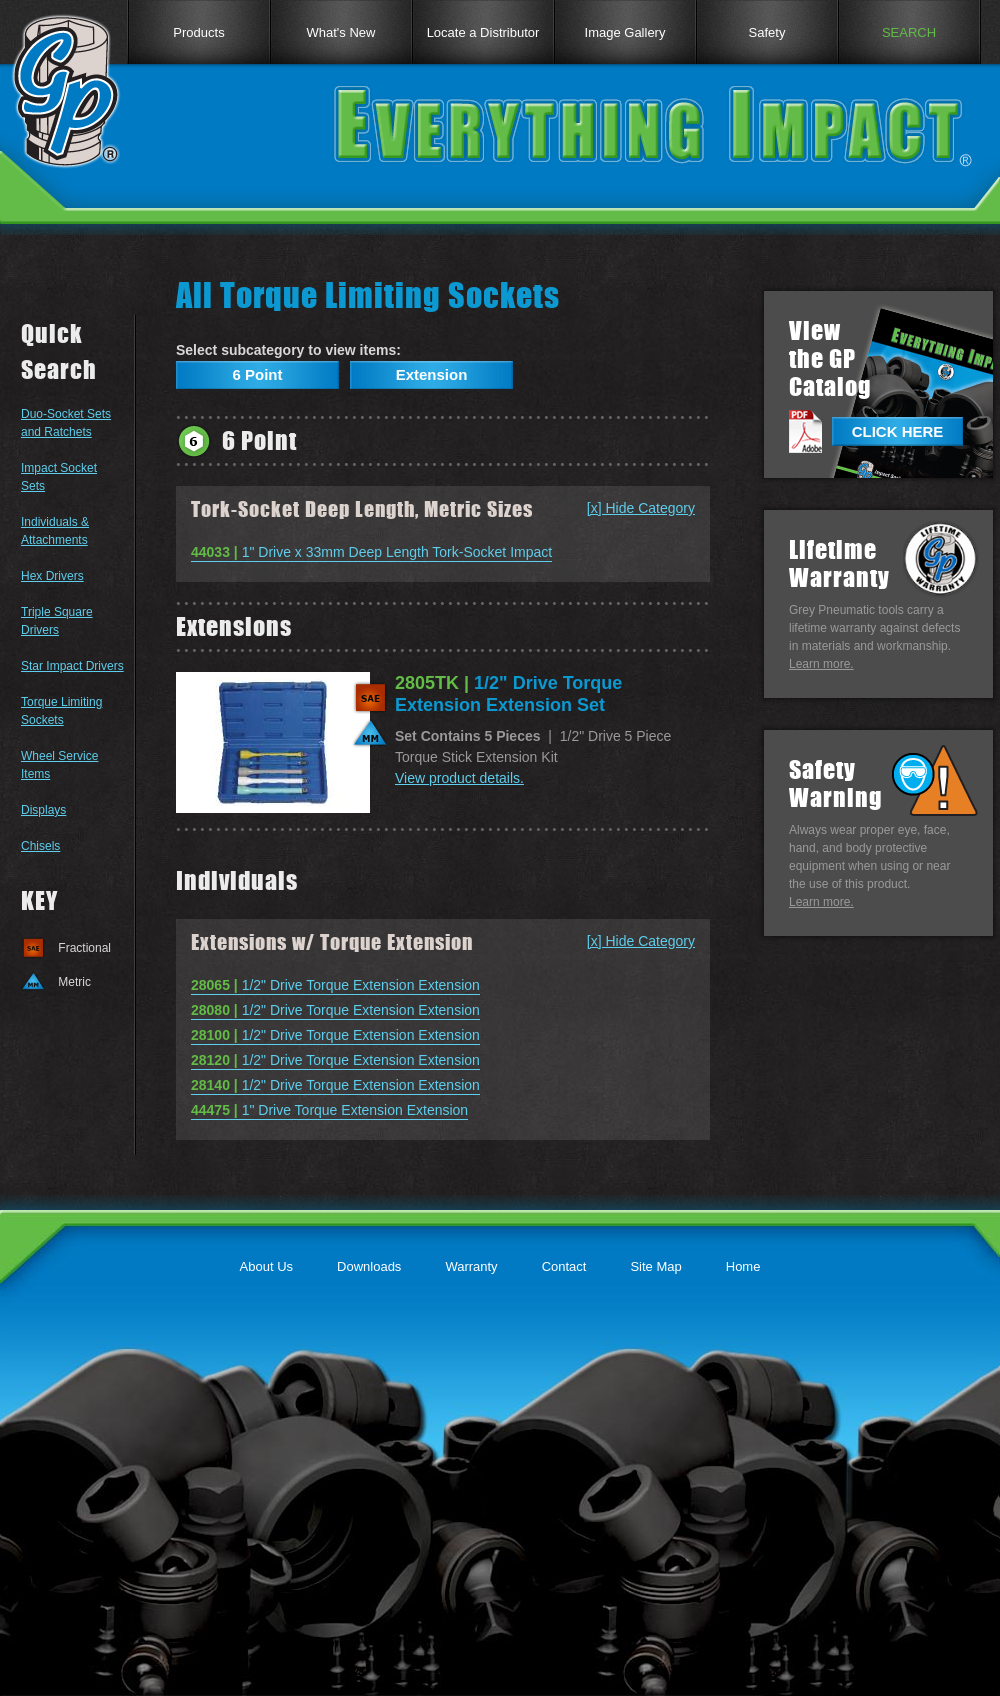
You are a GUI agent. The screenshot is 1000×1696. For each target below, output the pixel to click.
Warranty (471, 1266)
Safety (767, 32)
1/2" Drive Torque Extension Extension (335, 985)
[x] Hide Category (641, 508)
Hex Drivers (52, 576)
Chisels (40, 846)
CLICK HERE (898, 431)
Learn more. (821, 664)
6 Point (257, 374)
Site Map (655, 1266)
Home (743, 1266)
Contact (564, 1266)
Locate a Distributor (483, 32)
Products (198, 32)
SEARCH (909, 32)
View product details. (459, 778)
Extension (432, 374)
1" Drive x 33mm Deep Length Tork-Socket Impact (371, 552)
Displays (43, 810)
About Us (266, 1266)
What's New (341, 32)
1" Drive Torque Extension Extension (329, 1110)
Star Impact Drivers (72, 666)
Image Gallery (625, 32)
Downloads (369, 1266)
